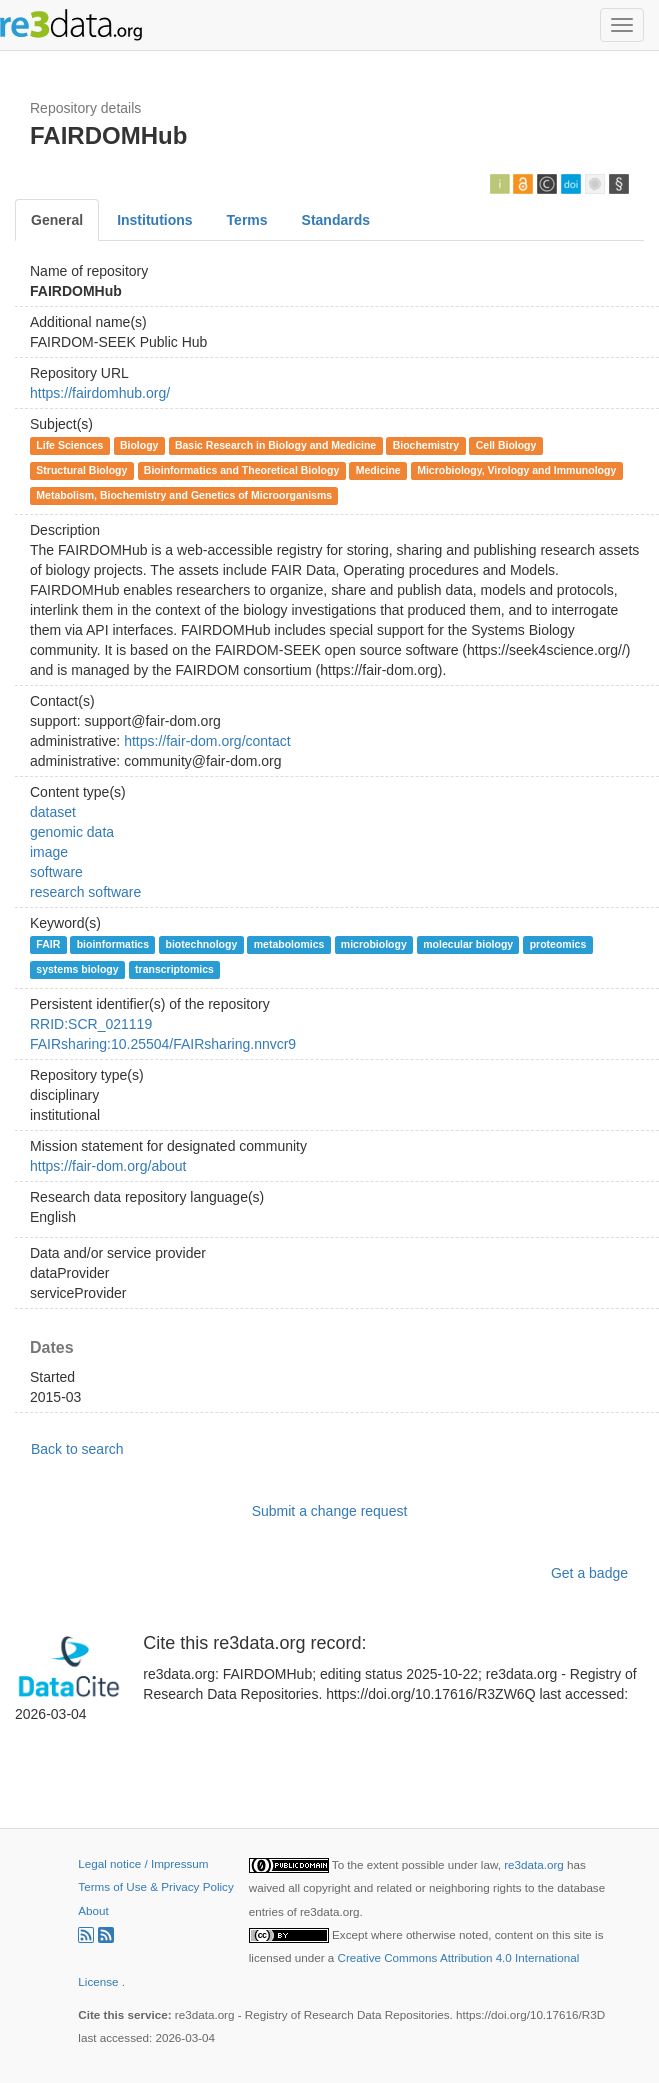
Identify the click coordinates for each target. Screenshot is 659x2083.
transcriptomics (174, 969)
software (56, 872)
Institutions (154, 220)
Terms (247, 220)
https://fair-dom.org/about (108, 1166)
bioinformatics (113, 944)
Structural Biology (81, 470)
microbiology (374, 944)
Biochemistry (426, 445)
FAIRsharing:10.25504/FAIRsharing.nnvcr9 (163, 1044)
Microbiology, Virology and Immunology (516, 470)
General (57, 220)
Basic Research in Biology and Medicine (275, 445)
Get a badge (589, 1573)
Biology (139, 445)
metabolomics (289, 944)
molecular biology (468, 944)
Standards (336, 220)
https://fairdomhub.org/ (100, 393)
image (49, 852)
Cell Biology (506, 445)
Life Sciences (69, 445)
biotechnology (202, 944)
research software (85, 892)
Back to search (77, 1449)
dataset (53, 812)
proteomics (558, 944)
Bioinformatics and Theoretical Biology (241, 470)
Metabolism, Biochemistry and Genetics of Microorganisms (184, 495)
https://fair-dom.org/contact (207, 741)
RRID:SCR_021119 (91, 1024)
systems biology (77, 969)
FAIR (48, 944)
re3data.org (535, 1864)
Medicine (378, 470)
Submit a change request (330, 1511)
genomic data (72, 832)
